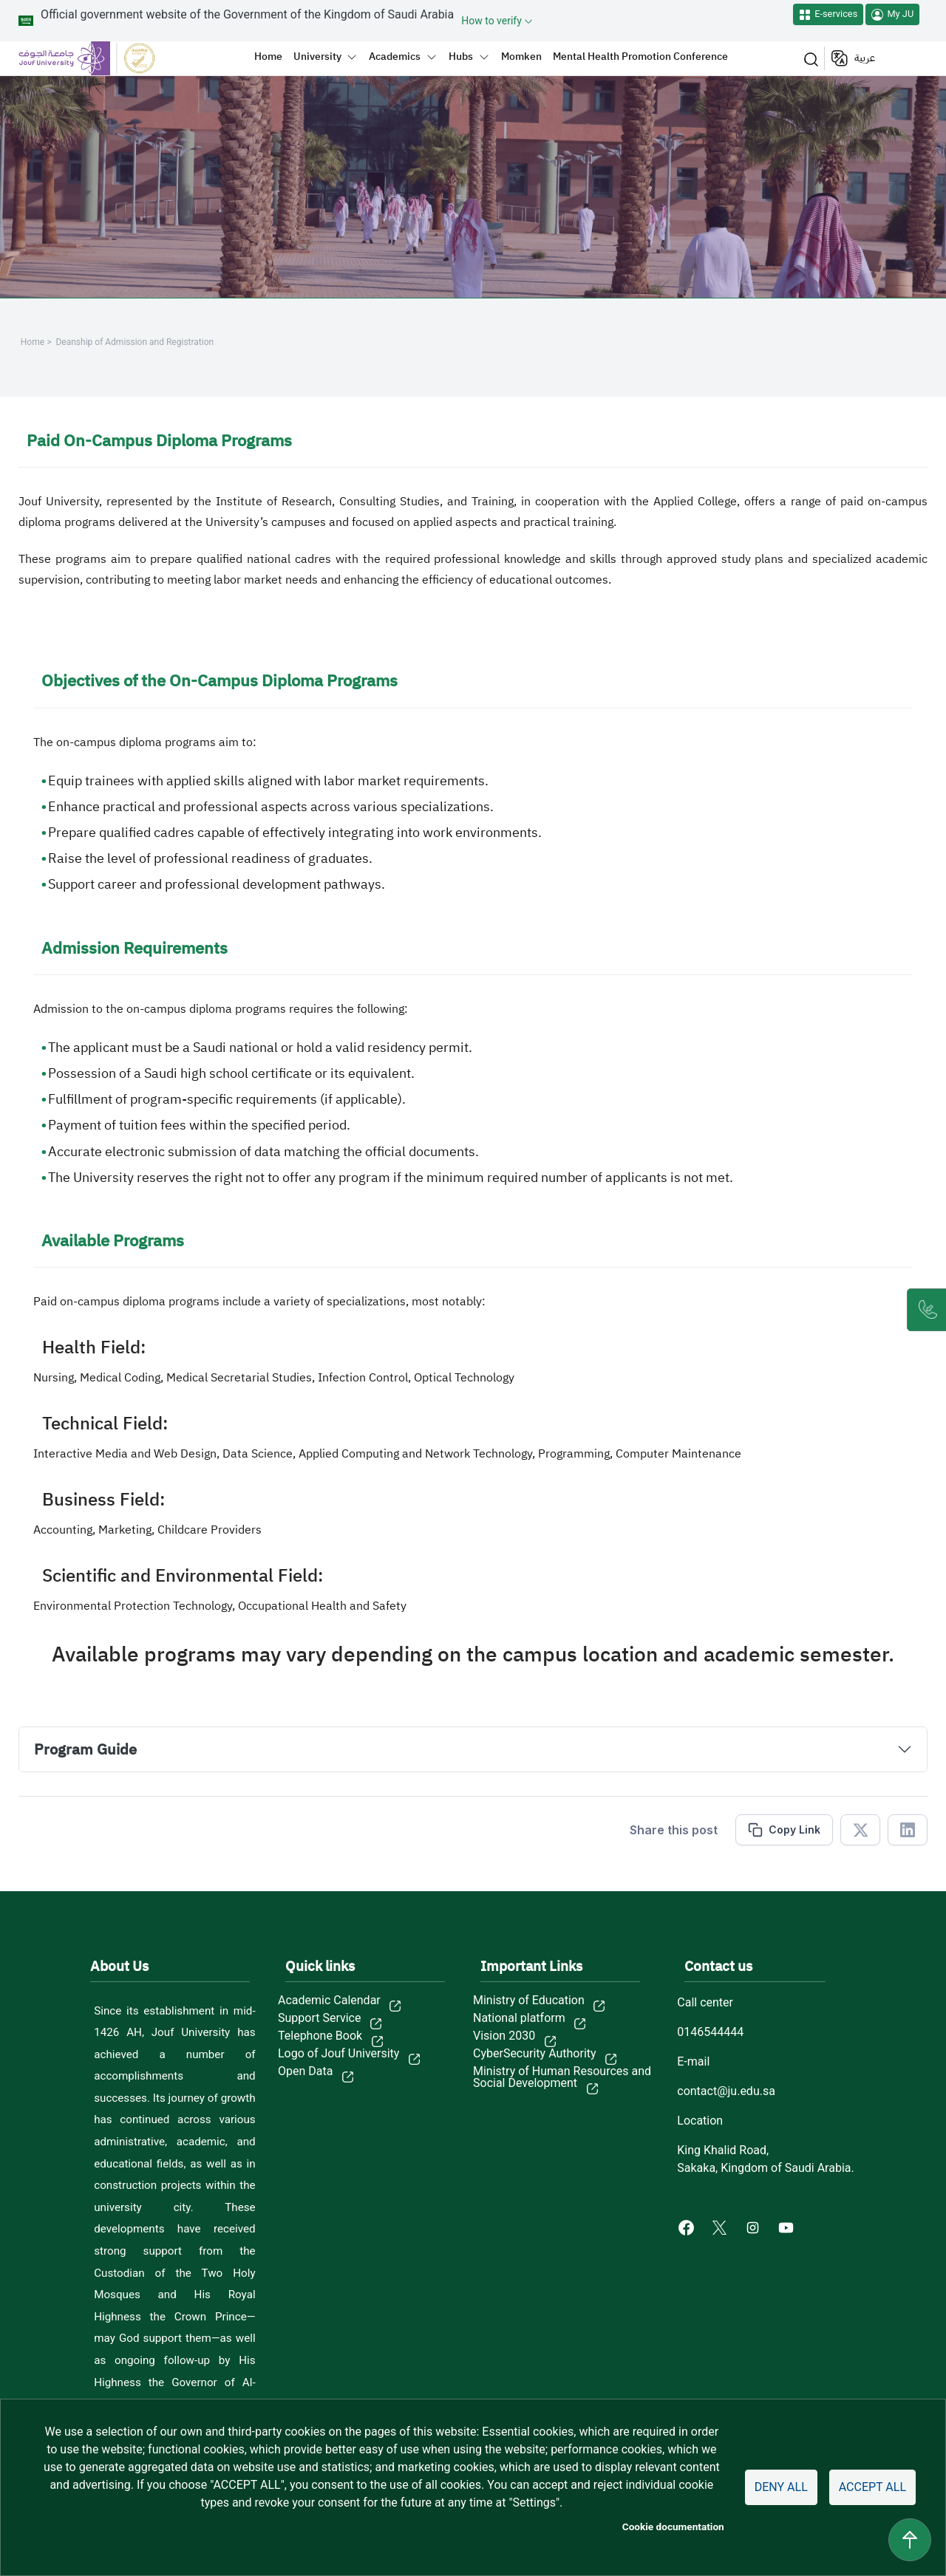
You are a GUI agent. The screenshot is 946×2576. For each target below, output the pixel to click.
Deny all (781, 2487)
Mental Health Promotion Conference (640, 56)
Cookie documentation (673, 2526)
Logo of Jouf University (338, 2054)
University (317, 56)
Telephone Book (320, 2036)
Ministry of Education (529, 2000)
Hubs (461, 56)
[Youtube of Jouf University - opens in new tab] (789, 2227)
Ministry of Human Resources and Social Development (562, 2077)
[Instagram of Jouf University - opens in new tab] (754, 2227)
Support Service (319, 2018)
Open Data (305, 2071)
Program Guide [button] (85, 1749)
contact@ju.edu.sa (726, 2091)
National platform (519, 2018)
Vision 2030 (504, 2036)
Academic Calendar (329, 2000)
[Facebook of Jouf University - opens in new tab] (687, 2227)
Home (268, 56)
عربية (864, 58)
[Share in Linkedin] (908, 1829)
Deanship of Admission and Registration (134, 342)
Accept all (872, 2487)
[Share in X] (860, 1829)
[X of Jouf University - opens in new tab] (721, 2227)
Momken (521, 56)
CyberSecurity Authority (534, 2054)
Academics (395, 56)
